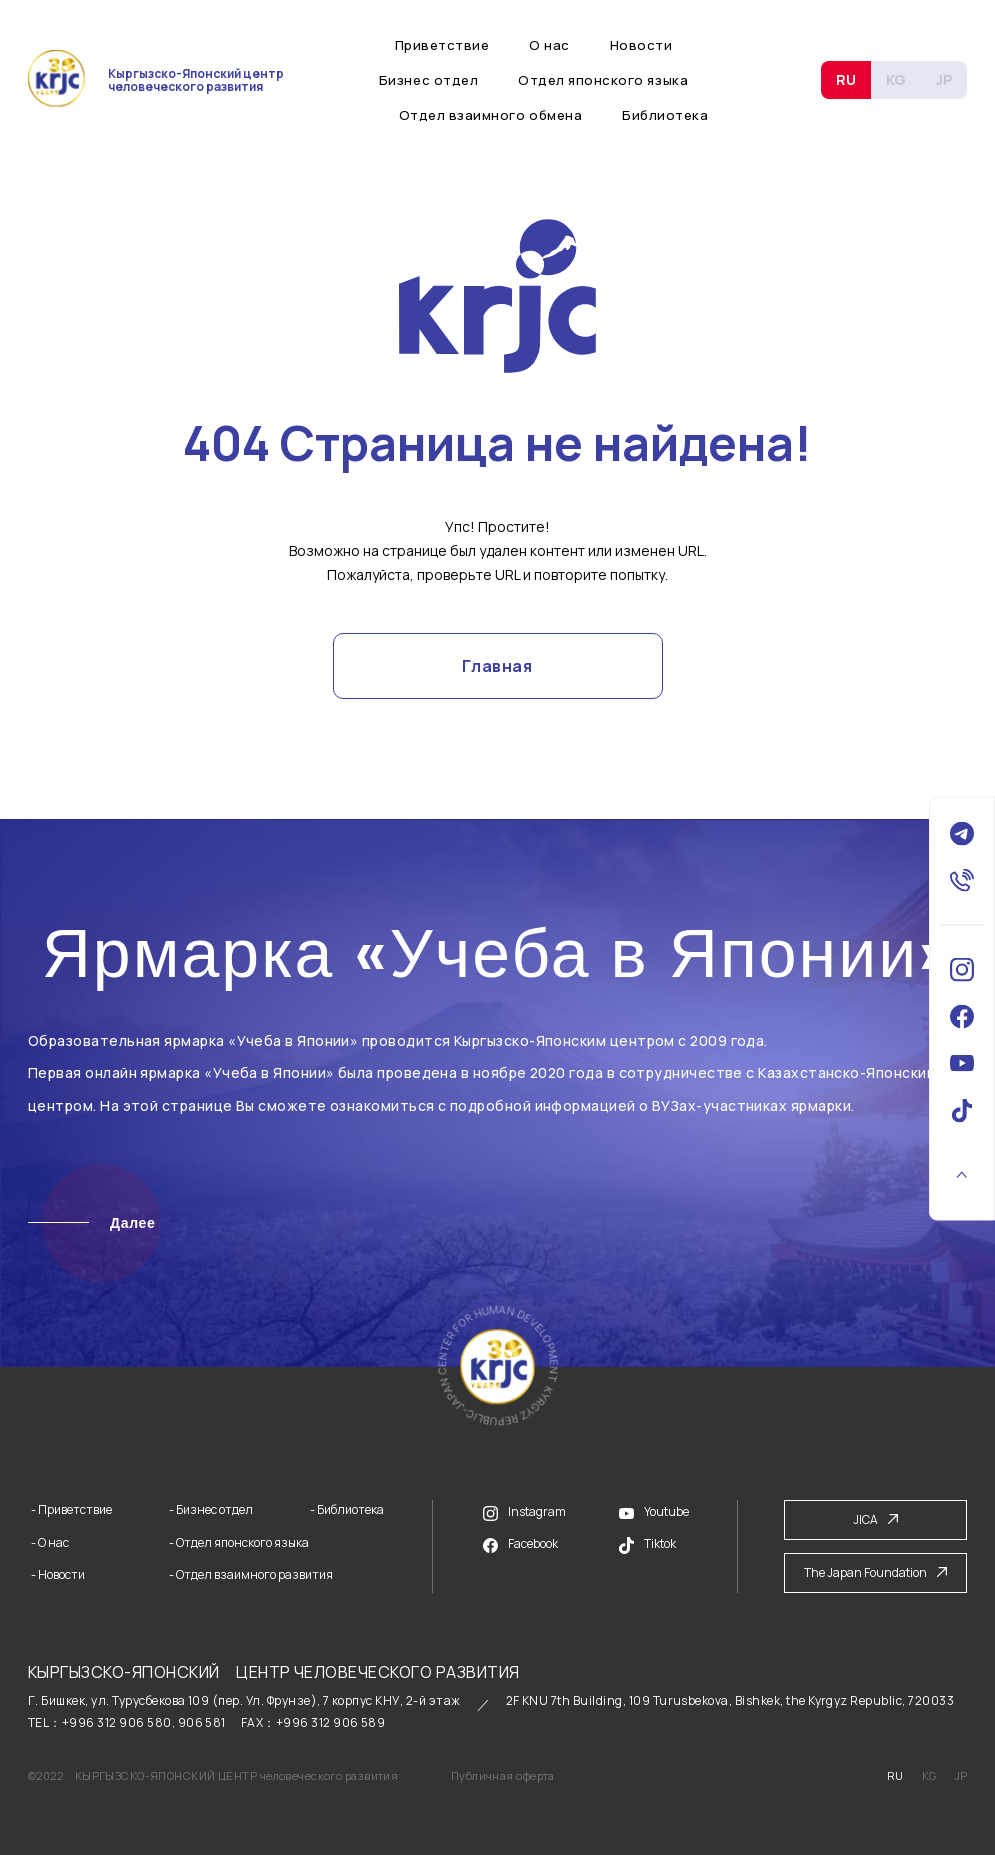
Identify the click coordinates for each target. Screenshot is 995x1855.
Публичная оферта (503, 1775)
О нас (549, 45)
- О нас (50, 1543)
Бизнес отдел (428, 80)
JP (944, 79)
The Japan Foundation (875, 1572)
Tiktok (647, 1544)
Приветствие (442, 45)
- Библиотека (347, 1510)
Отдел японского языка (603, 80)
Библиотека (665, 115)
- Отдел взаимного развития (251, 1575)
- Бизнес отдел (211, 1510)
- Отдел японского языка (239, 1543)
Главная (497, 666)
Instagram (524, 1512)
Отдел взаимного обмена (490, 115)
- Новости (58, 1575)
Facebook (520, 1544)
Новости (641, 45)
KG (896, 79)
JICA (875, 1519)
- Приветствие (71, 1510)
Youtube (654, 1512)
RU (846, 79)
